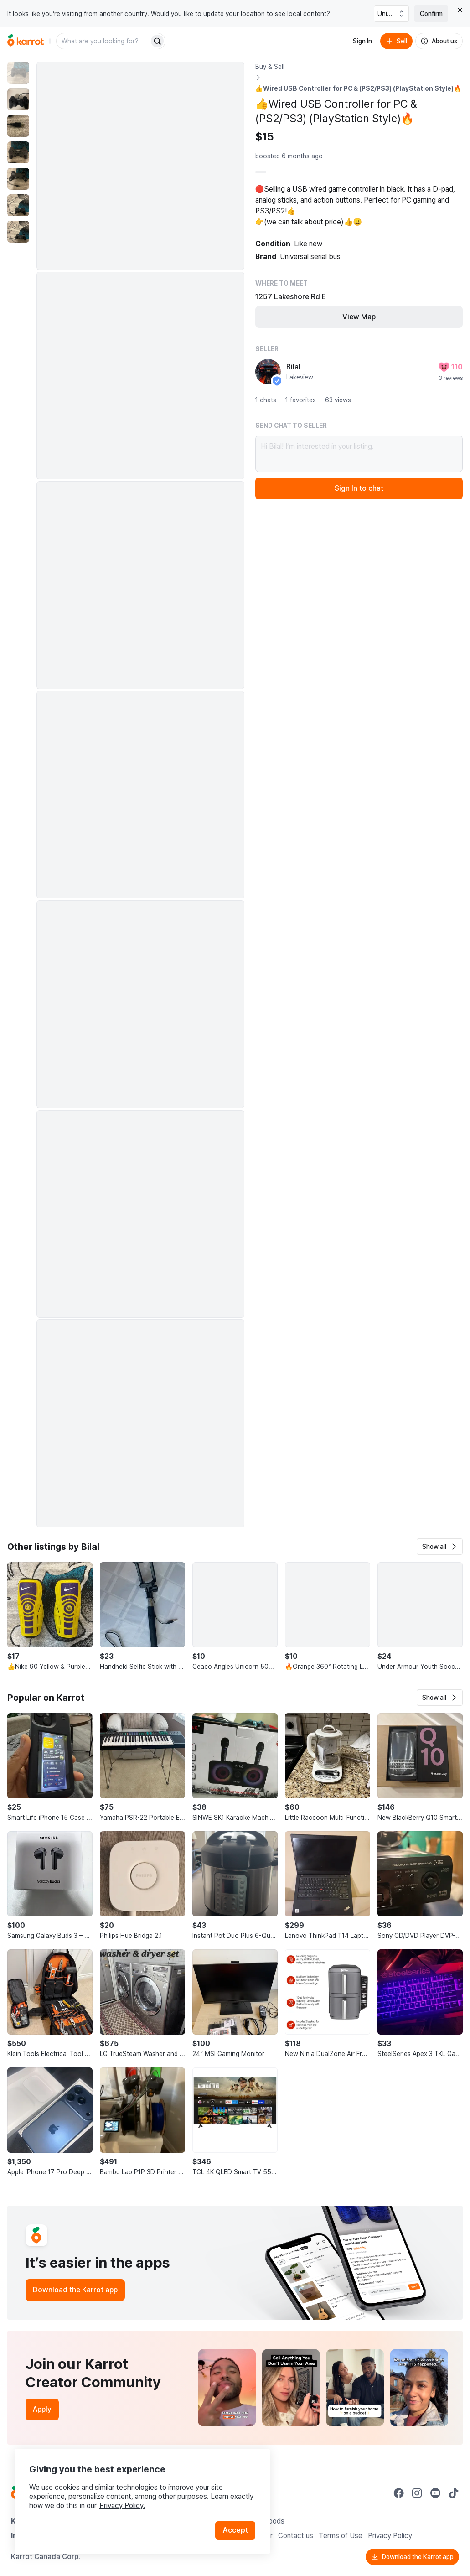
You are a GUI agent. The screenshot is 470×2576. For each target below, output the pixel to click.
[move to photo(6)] (18, 205)
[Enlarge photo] (140, 166)
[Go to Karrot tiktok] (453, 2493)
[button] (440, 1546)
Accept (235, 2530)
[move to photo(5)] (18, 179)
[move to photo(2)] (18, 99)
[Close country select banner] (460, 10)
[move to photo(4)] (18, 152)
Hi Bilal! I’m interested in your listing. (359, 454)
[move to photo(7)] (18, 232)
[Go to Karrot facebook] (398, 2493)
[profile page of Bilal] (268, 371)
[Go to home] (25, 41)
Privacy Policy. (122, 2505)
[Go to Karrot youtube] (435, 2493)
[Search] (157, 41)
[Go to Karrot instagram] (417, 2493)
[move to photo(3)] (18, 126)
